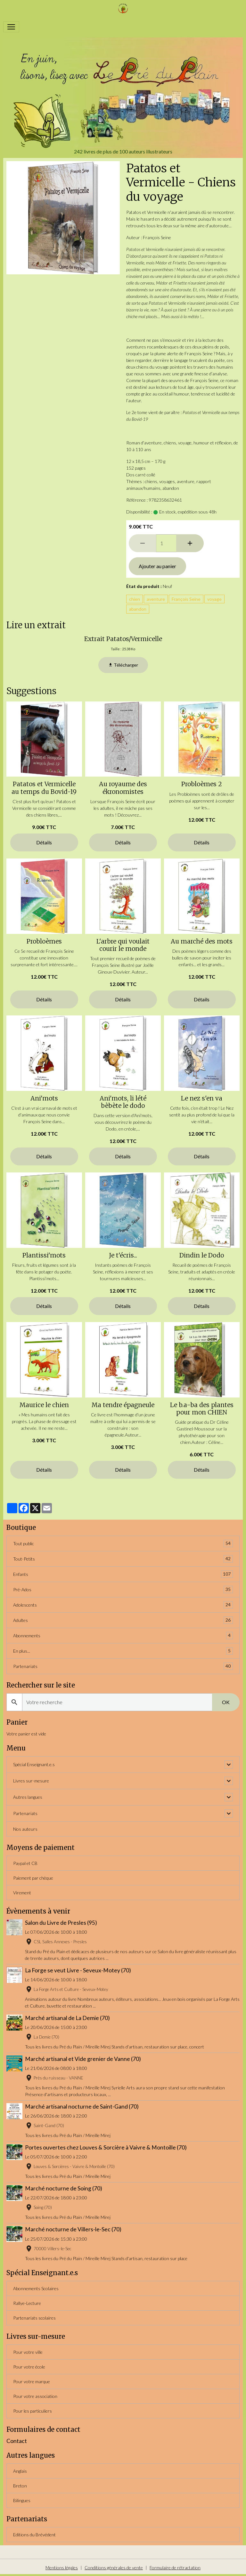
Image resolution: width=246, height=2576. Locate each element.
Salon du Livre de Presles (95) (61, 1922)
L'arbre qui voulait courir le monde (123, 944)
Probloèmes (44, 941)
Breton (20, 2485)
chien (134, 599)
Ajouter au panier (157, 566)
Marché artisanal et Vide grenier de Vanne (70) (83, 2058)
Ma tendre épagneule (123, 1405)
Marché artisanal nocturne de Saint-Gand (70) (82, 2106)
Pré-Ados (123, 1589)
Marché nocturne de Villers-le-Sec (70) (73, 2229)
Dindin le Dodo (201, 1255)
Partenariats (123, 1666)
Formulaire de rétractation (175, 2567)
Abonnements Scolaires (36, 2288)
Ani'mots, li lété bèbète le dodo (123, 1101)
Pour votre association (35, 2396)
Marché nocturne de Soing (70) (63, 2188)
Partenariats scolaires (34, 2318)
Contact (16, 2441)
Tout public (123, 1543)
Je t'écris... (123, 1255)
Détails (44, 842)
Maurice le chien (44, 1405)
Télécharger (123, 665)
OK (226, 1702)
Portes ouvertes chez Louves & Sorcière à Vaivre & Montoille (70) (106, 2147)
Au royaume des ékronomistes (123, 787)
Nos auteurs (25, 1829)
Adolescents (123, 1605)
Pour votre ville (28, 2352)
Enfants (123, 1574)
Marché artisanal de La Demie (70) (67, 2018)
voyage (214, 599)
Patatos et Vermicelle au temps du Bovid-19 (44, 787)
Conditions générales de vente (114, 2567)
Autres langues (27, 1797)
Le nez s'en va (201, 1098)
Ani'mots (44, 1098)
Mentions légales (61, 2567)
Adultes (123, 1620)
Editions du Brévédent (34, 2534)
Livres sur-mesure (31, 1780)
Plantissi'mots (44, 1255)
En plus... (123, 1651)
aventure (156, 599)
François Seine (186, 599)
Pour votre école (29, 2366)
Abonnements (123, 1635)
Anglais (20, 2471)
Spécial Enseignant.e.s (34, 1764)
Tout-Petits (123, 1558)
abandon (137, 609)
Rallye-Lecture (27, 2303)
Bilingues (21, 2500)
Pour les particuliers (32, 2411)
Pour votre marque (31, 2381)
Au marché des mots (202, 941)
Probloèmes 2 (201, 784)
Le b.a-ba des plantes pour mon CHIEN (202, 1408)
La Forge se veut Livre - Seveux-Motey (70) (78, 1970)
